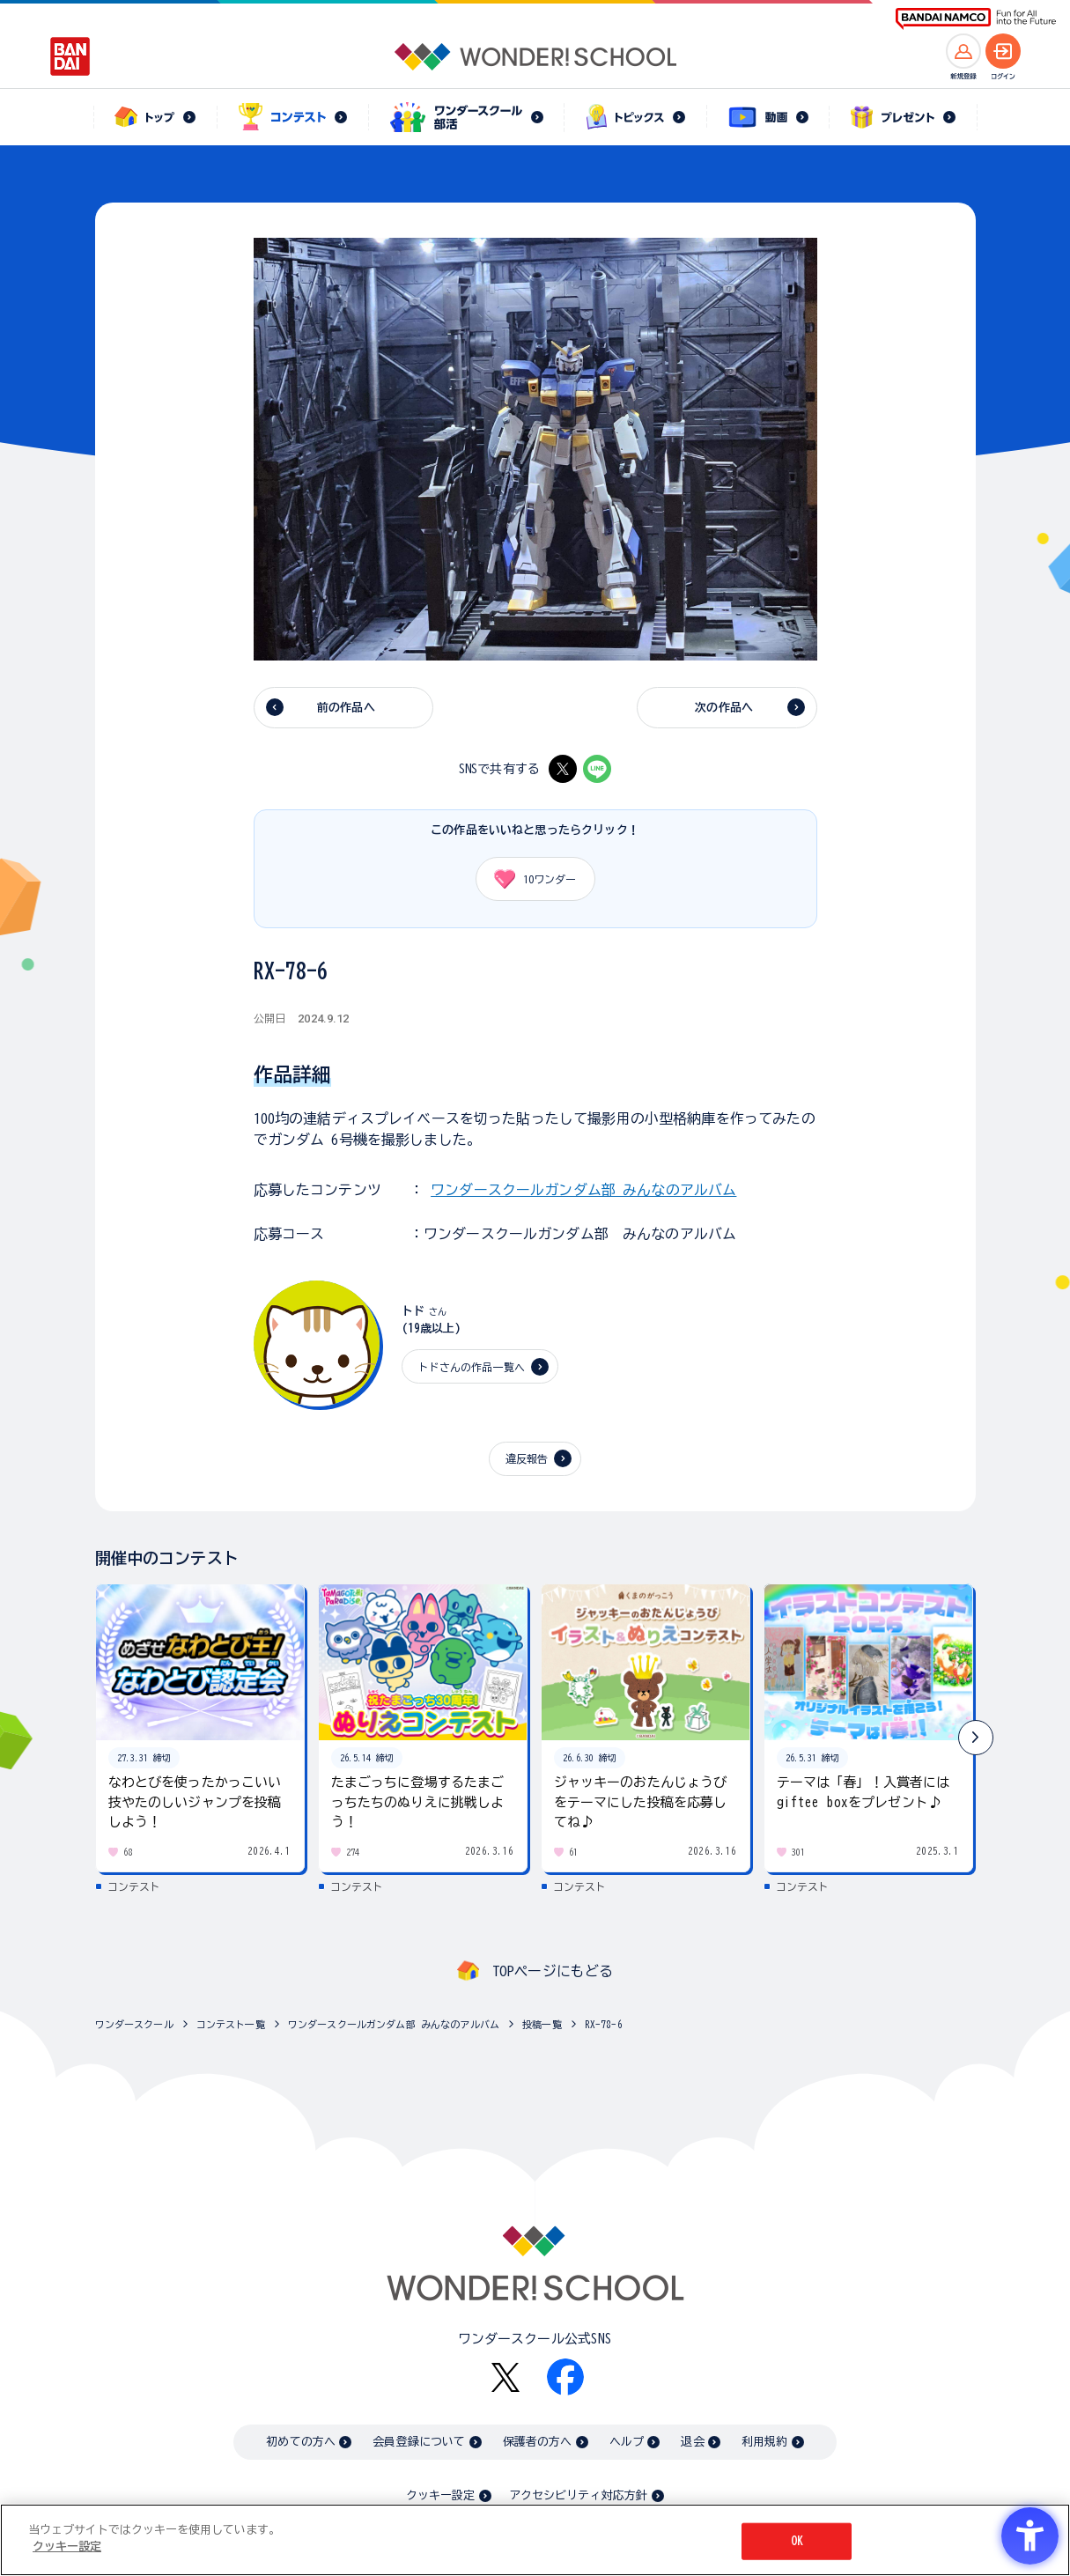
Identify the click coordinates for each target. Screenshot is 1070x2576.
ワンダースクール (134, 2024)
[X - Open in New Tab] (563, 769)
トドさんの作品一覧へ (472, 1367)
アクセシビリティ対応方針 (578, 2495)
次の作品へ (724, 707)
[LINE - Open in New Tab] (597, 769)
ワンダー (529, 879)
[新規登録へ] (963, 51)
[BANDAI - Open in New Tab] (70, 56)
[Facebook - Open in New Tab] (565, 2376)
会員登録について (419, 2441)
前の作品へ (346, 707)
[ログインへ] (1003, 51)
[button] (975, 1737)
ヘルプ (626, 2441)
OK (797, 2541)
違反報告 (527, 1458)
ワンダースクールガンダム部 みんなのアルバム (583, 1190)
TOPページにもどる (553, 1971)
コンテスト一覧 (230, 2024)
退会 (692, 2441)
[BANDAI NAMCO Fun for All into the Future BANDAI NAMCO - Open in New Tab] (976, 19)
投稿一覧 (542, 2024)
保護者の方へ (537, 2441)
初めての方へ (301, 2441)
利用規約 (765, 2441)
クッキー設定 (440, 2495)
